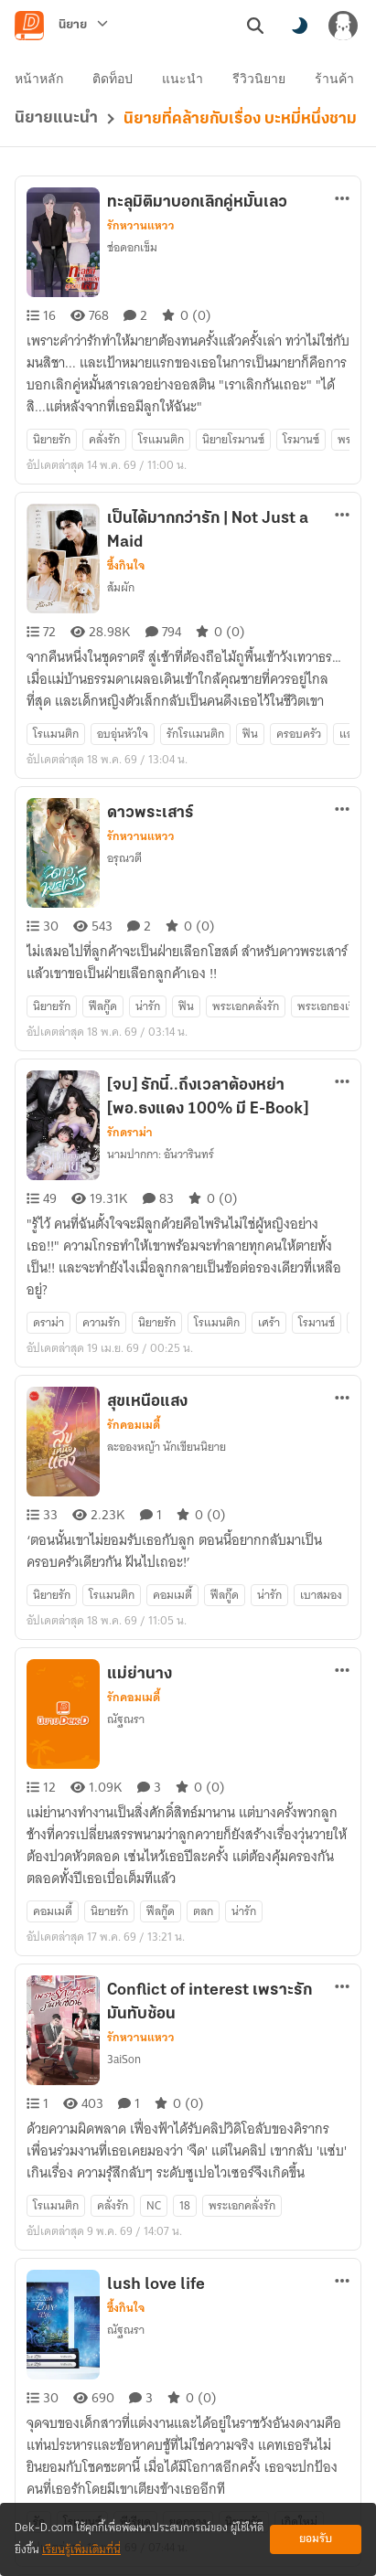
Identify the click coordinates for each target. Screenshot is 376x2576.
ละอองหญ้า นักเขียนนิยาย (166, 1282)
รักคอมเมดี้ (133, 1260)
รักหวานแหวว (141, 193)
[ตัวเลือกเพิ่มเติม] (342, 165)
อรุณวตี (124, 759)
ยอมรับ (315, 2538)
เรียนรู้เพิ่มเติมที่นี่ (81, 2549)
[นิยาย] (83, 25)
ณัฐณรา (126, 1521)
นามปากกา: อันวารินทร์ (160, 1022)
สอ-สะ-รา (129, 2373)
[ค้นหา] (255, 25)
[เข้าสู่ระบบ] (343, 25)
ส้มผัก (120, 521)
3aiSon (124, 1828)
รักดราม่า (130, 1001)
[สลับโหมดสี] (299, 25)
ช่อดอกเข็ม (132, 214)
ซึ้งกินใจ (126, 500)
